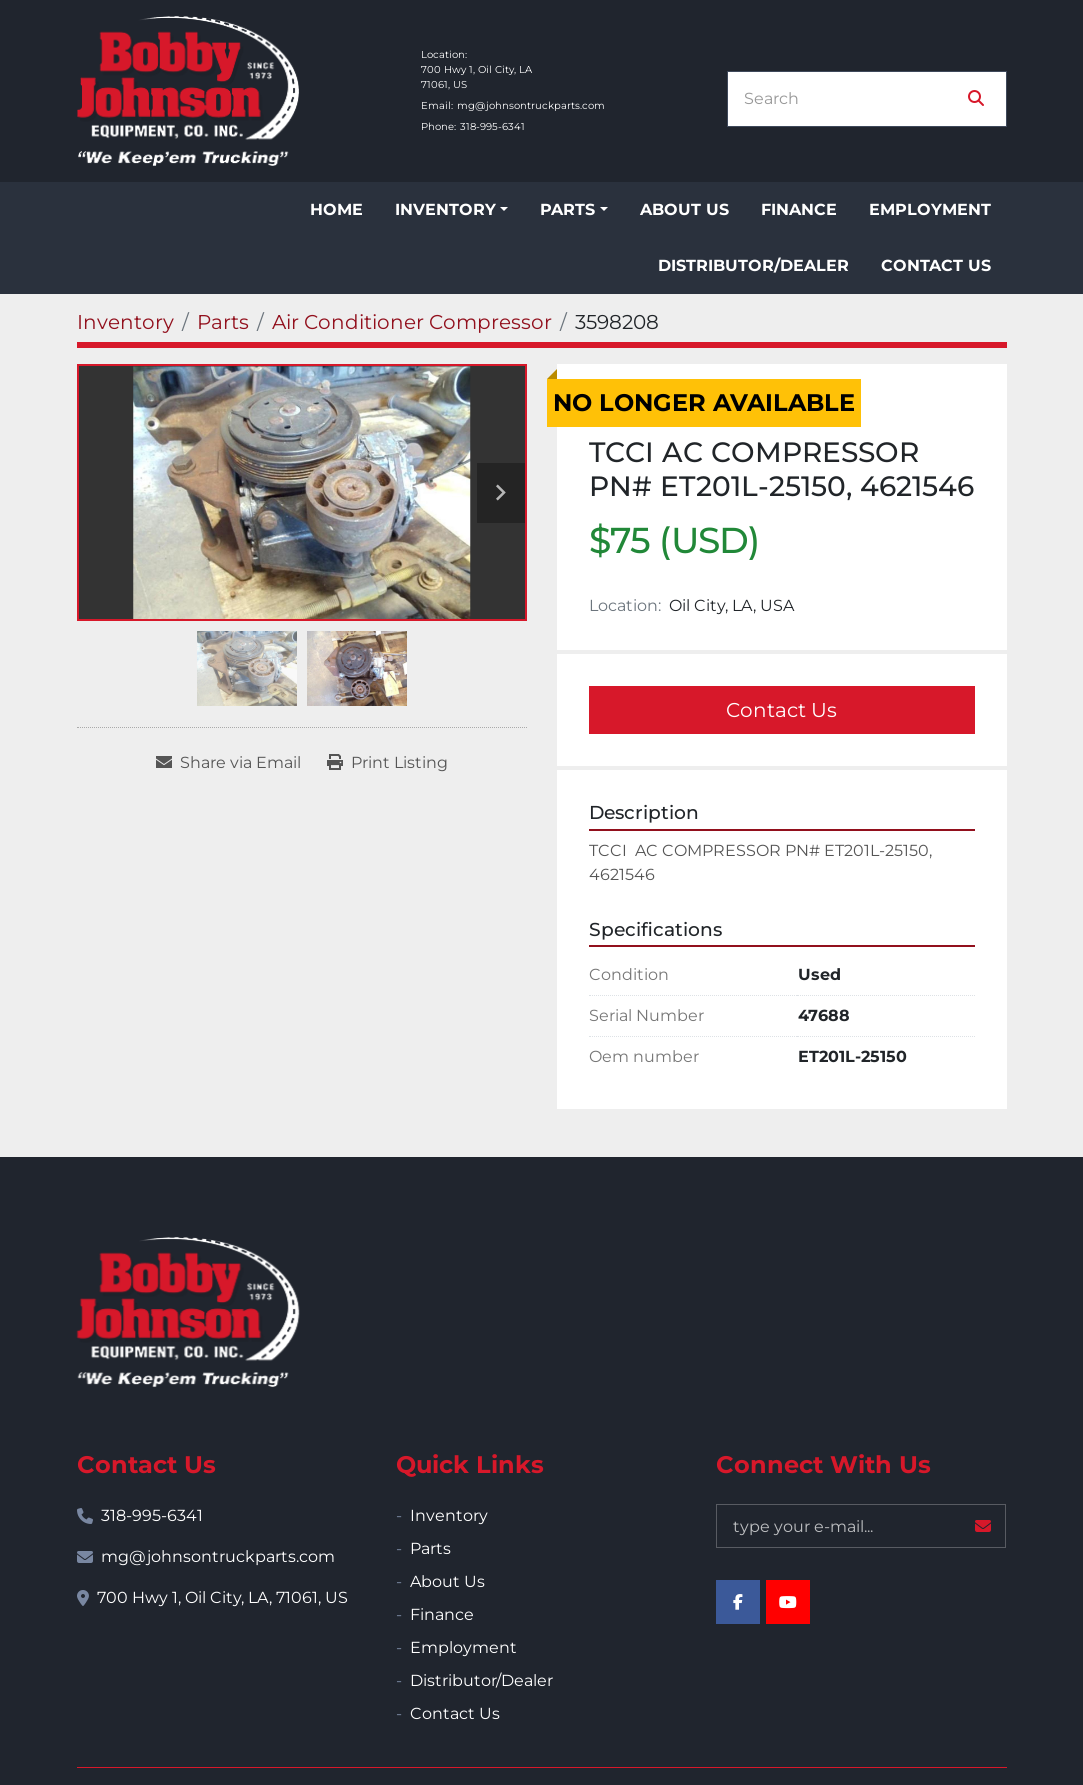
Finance (799, 209)
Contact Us (936, 265)
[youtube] (788, 1602)
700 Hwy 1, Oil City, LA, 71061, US (222, 1597)
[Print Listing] (387, 763)
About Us (684, 209)
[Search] (853, 99)
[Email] (861, 1526)
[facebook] (738, 1602)
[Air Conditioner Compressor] (412, 322)
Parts (567, 209)
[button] (451, 210)
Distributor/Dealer (753, 265)
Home (336, 209)
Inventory (445, 209)
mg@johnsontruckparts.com (531, 105)
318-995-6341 (492, 126)
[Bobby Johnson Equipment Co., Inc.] (188, 1312)
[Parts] (223, 322)
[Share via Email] (228, 763)
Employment (930, 209)
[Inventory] (125, 322)
